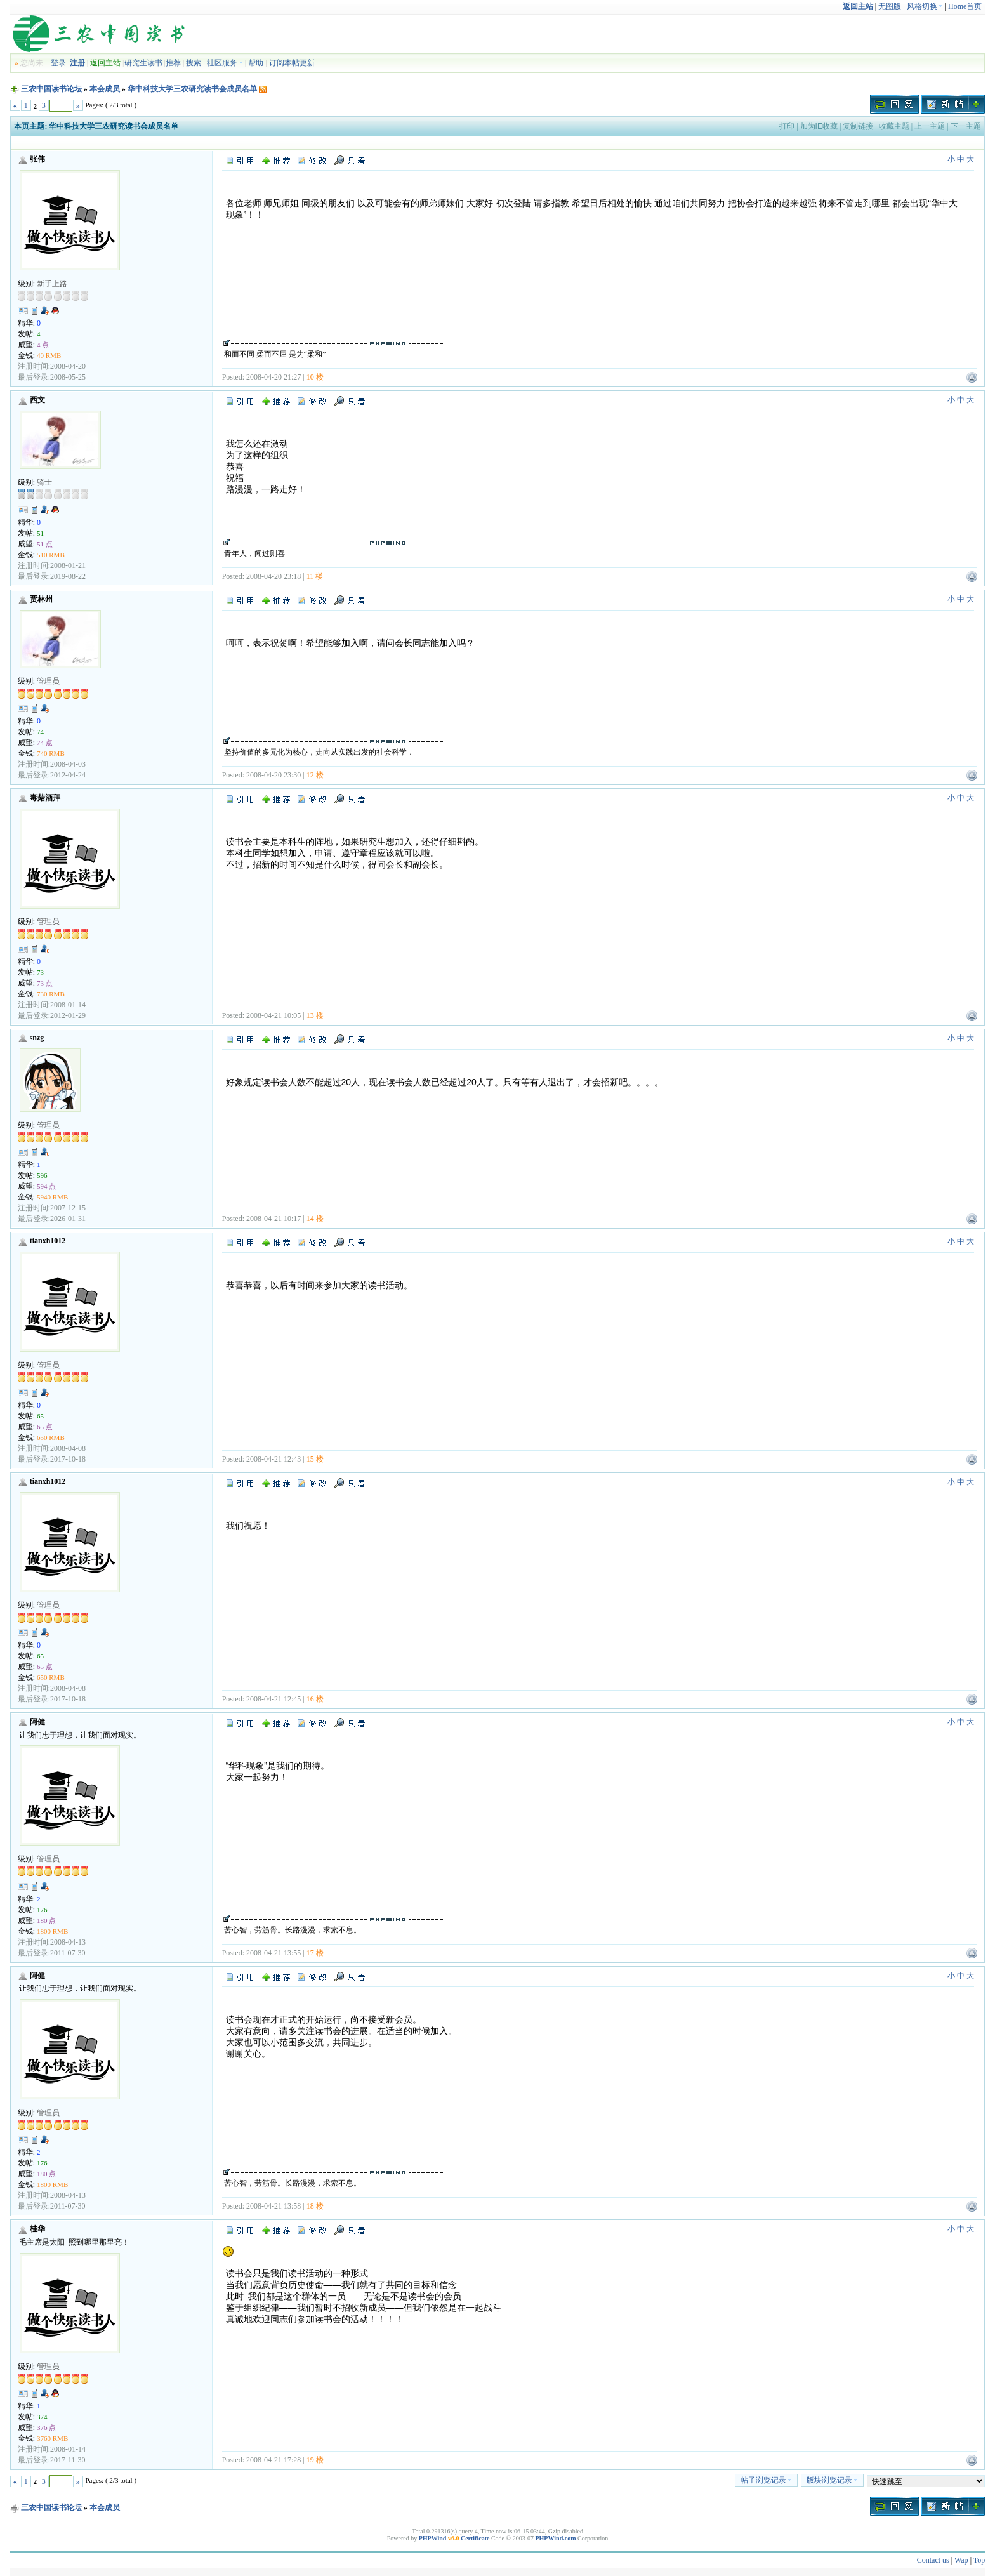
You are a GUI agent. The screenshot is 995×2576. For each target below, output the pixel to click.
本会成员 (104, 88)
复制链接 (858, 126)
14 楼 (315, 1218)
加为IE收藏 (819, 126)
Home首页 (965, 6)
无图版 (889, 6)
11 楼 (315, 576)
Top (979, 2560)
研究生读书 (143, 62)
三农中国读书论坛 (51, 88)
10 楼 (315, 377)
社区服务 (225, 62)
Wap (961, 2560)
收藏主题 (894, 126)
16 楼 (315, 1698)
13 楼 (315, 1015)
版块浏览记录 (832, 2480)
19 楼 (315, 2459)
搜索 (193, 62)
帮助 (255, 62)
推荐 (173, 62)
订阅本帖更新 (292, 62)
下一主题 (966, 126)
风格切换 (925, 6)
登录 (58, 62)
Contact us (933, 2560)
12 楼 (315, 774)
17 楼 (315, 1952)
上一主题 (929, 126)
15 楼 (315, 1459)
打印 (786, 126)
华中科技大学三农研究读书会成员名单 (192, 88)
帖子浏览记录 (766, 2480)
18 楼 (315, 2206)
